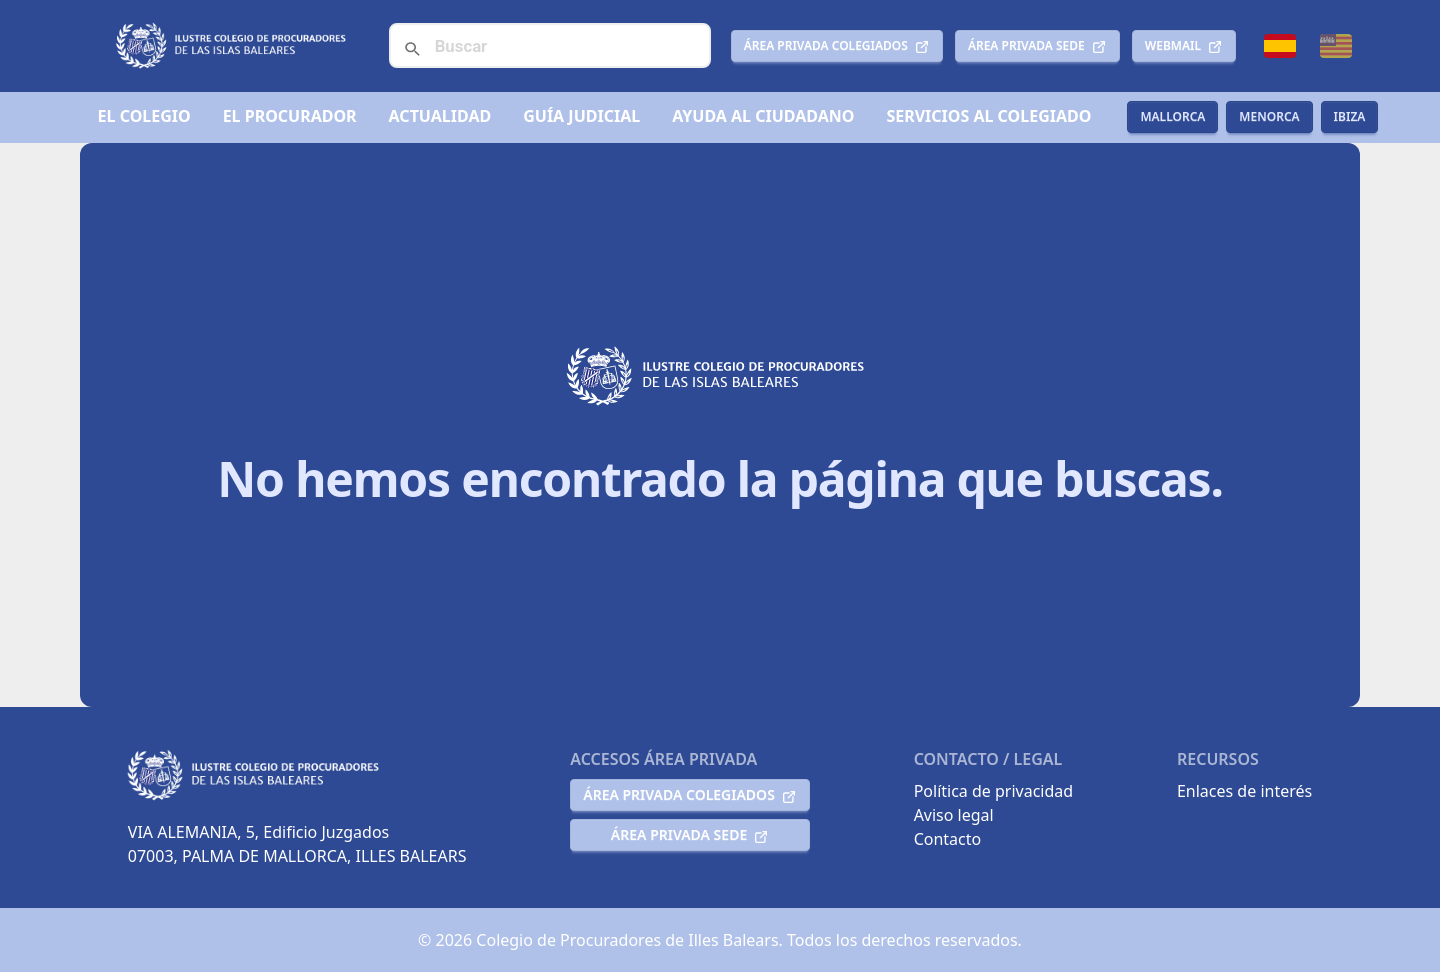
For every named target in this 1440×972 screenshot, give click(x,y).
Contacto (948, 839)
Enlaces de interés (1244, 791)
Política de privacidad (994, 791)
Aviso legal (954, 815)
